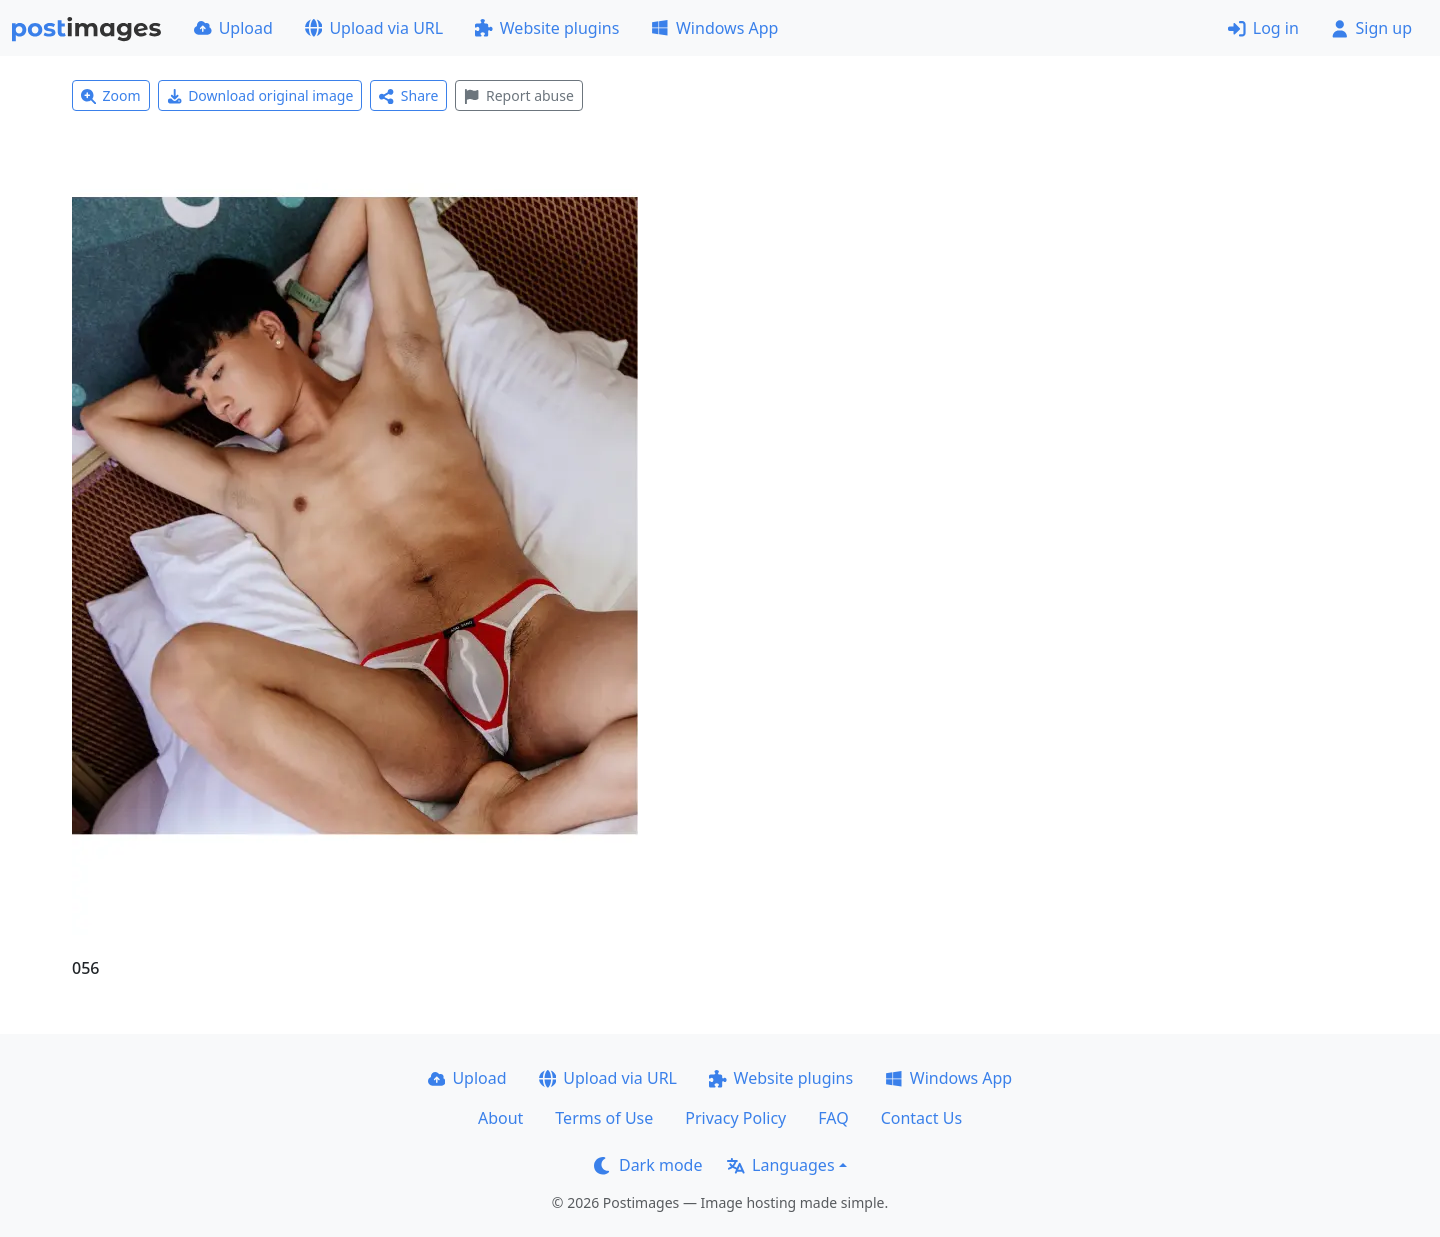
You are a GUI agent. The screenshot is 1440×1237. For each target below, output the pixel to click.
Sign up (1371, 28)
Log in (1263, 28)
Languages (780, 1165)
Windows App (714, 28)
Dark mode (648, 1165)
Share (408, 95)
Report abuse (518, 95)
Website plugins (547, 28)
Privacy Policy (735, 1118)
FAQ (833, 1118)
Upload (233, 28)
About (500, 1118)
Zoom (111, 95)
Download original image (260, 95)
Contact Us (921, 1118)
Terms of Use (604, 1118)
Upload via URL (374, 28)
